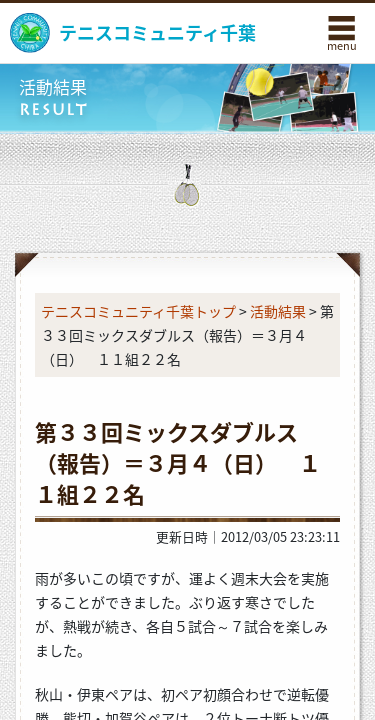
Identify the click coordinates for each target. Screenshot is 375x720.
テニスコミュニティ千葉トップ (138, 311)
